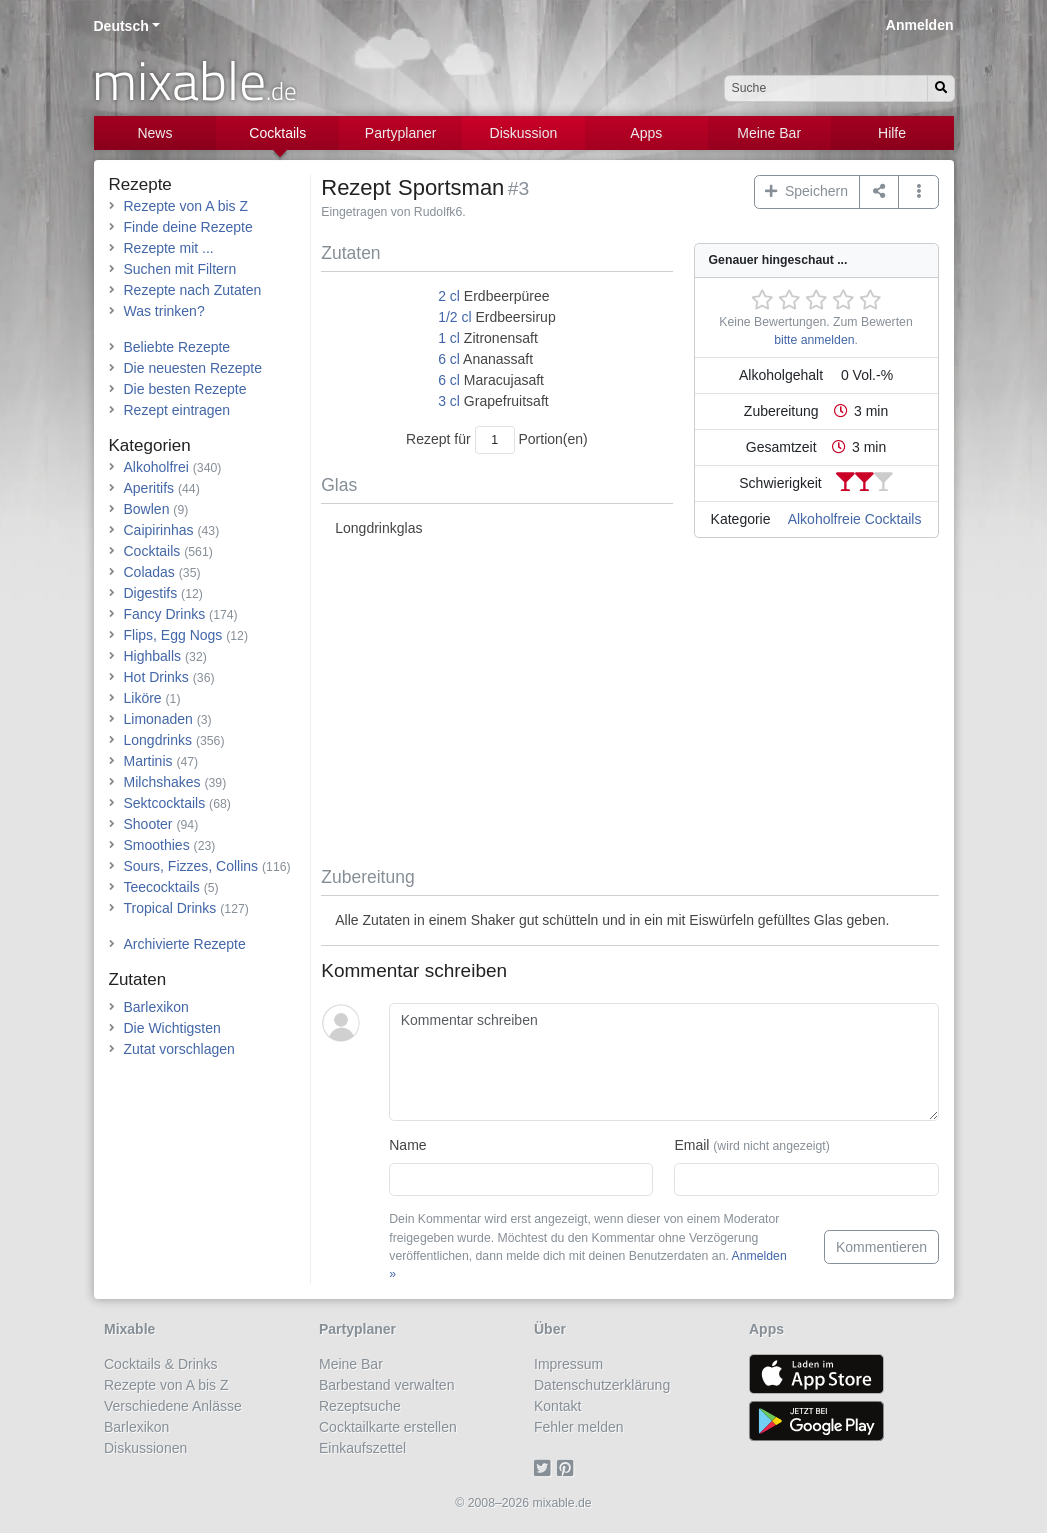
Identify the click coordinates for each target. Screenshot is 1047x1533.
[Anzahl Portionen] (495, 439)
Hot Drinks (156, 677)
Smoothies (157, 845)
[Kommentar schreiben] (663, 1062)
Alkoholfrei (156, 467)
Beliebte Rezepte (177, 347)
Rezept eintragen (177, 410)
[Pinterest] (568, 1469)
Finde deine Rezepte (188, 227)
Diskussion (524, 133)
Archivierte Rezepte (185, 944)
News (154, 133)
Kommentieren (881, 1247)
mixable (194, 80)
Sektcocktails (165, 803)
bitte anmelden (814, 340)
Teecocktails (162, 887)
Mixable (129, 1329)
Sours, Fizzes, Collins (191, 866)
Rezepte (140, 184)
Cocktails (277, 133)
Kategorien (150, 445)
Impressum (568, 1364)
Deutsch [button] (121, 26)
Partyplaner (401, 133)
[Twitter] (545, 1469)
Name (407, 1145)
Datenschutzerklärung (602, 1385)
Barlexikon (156, 1007)
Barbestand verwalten (386, 1385)
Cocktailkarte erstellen (388, 1427)
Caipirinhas (159, 530)
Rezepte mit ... (169, 248)
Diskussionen (145, 1448)
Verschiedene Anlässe (173, 1406)
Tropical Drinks (170, 908)
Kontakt (557, 1406)
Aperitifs (149, 488)
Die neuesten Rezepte (193, 368)
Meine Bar (769, 133)
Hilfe (892, 133)
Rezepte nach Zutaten (193, 290)
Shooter (148, 824)
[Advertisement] (629, 706)
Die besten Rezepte (185, 389)
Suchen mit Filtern (180, 269)
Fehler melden (579, 1427)
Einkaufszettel (362, 1448)
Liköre (143, 698)
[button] (918, 192)
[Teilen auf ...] (879, 192)
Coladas (149, 572)
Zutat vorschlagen (179, 1049)
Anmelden (920, 25)
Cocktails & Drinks (161, 1364)
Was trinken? (164, 311)
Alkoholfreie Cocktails (855, 519)
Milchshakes (162, 782)
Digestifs (151, 593)
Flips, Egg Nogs (173, 635)
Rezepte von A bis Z (186, 206)
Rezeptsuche (360, 1406)
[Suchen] (941, 88)
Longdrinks (158, 740)
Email (751, 1145)
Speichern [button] (806, 191)
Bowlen (147, 509)
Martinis (148, 761)
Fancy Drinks (165, 614)
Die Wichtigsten (172, 1028)
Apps (646, 133)
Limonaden (158, 719)
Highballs (153, 656)
